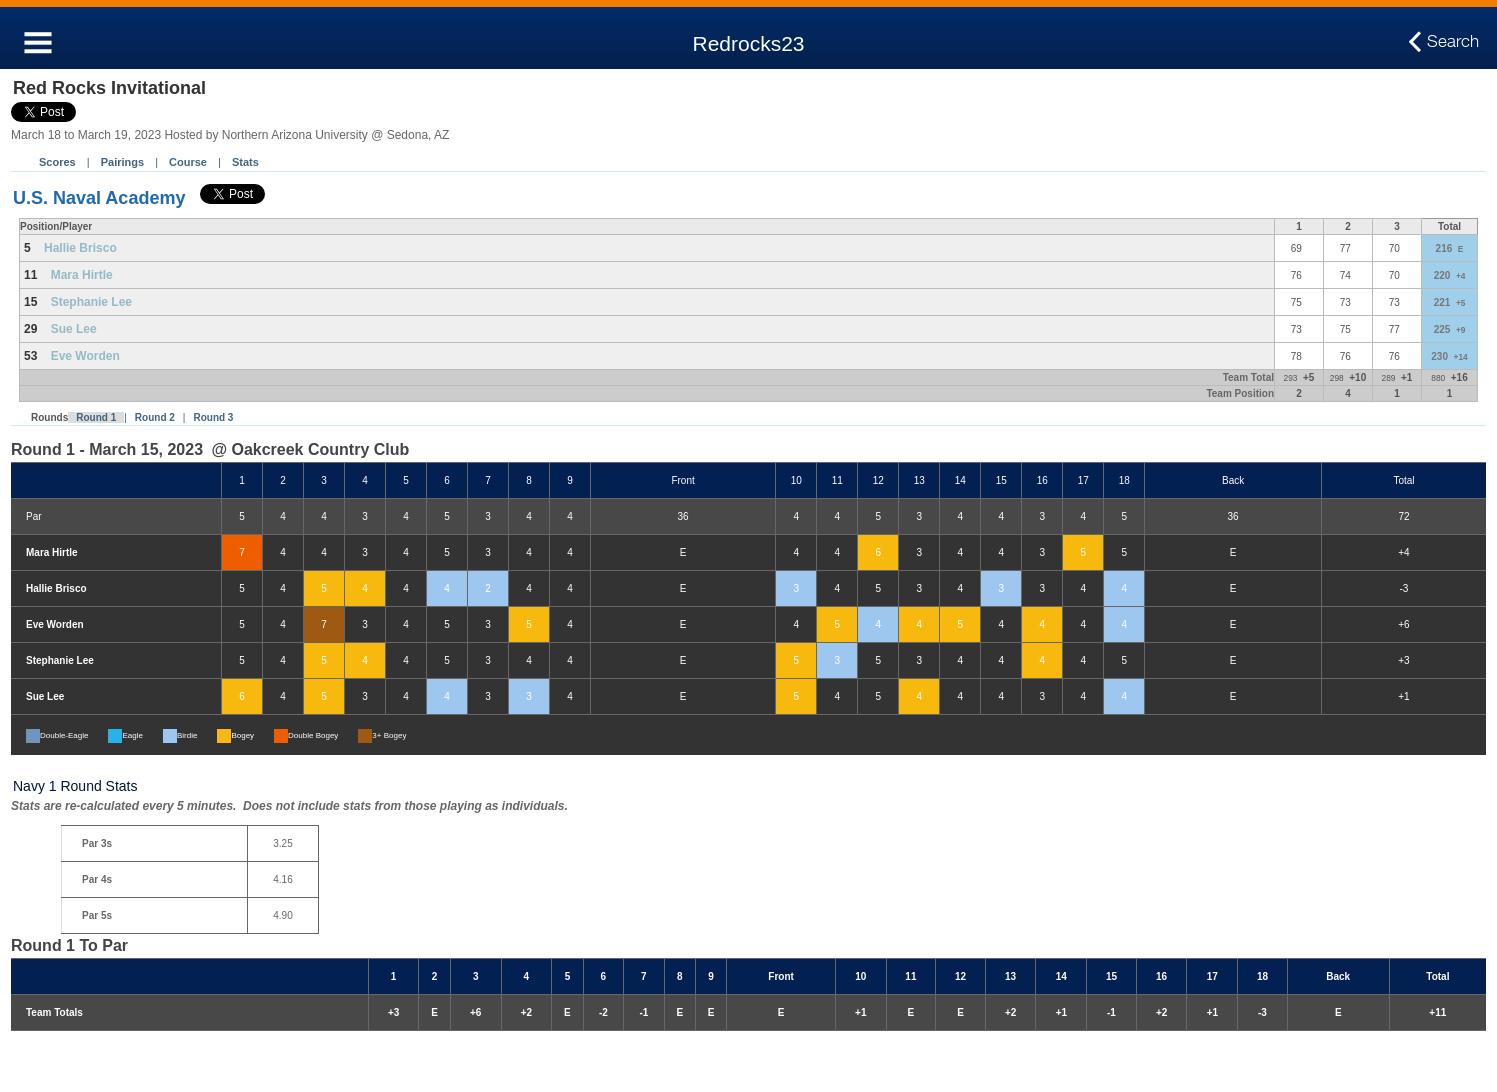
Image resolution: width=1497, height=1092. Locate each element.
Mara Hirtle (82, 275)
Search (1453, 42)
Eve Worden (85, 356)
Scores (57, 162)
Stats (245, 162)
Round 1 (96, 417)
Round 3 (213, 417)
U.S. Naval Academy (99, 198)
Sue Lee (74, 329)
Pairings (122, 162)
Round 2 (155, 417)
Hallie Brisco (80, 248)
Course (188, 162)
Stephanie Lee (91, 302)
